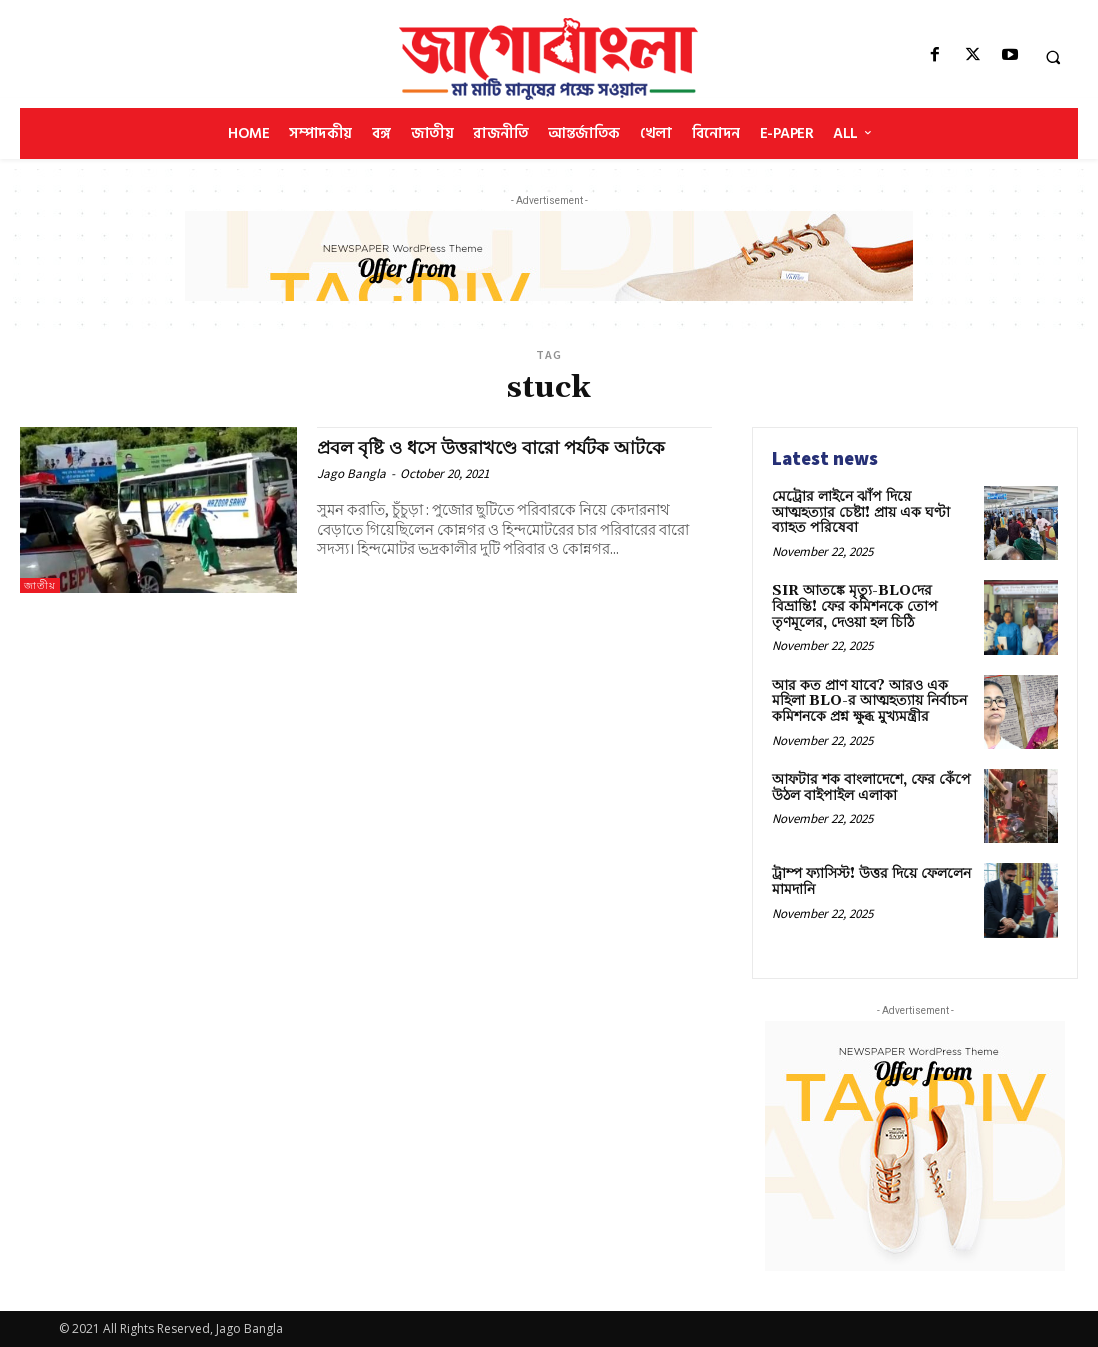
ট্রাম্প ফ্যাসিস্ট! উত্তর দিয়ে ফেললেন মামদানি (871, 881)
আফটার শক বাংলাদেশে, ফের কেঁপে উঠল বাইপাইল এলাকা (871, 787)
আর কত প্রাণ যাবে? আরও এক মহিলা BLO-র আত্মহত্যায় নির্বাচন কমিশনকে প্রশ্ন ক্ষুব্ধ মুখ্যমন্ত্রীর (869, 701)
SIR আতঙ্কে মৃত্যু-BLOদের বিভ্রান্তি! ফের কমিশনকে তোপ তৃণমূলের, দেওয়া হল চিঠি (855, 606)
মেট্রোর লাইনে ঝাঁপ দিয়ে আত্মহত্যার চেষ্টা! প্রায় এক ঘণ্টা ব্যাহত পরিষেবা (861, 512)
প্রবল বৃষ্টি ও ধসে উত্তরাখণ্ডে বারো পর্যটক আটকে (501, 448)
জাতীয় (40, 585)
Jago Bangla (351, 473)
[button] (1053, 57)
